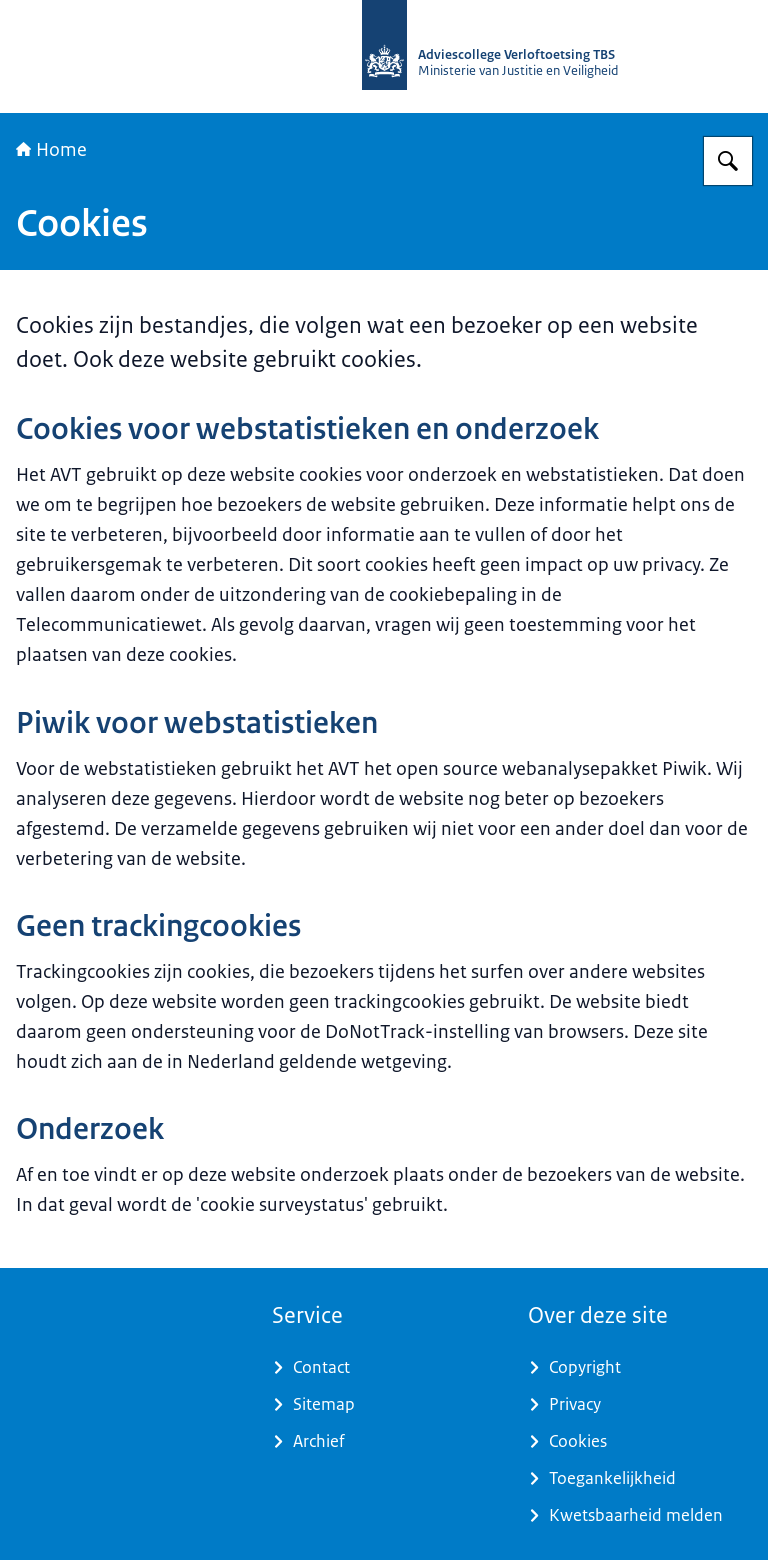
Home (51, 150)
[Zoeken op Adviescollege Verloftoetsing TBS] (728, 161)
